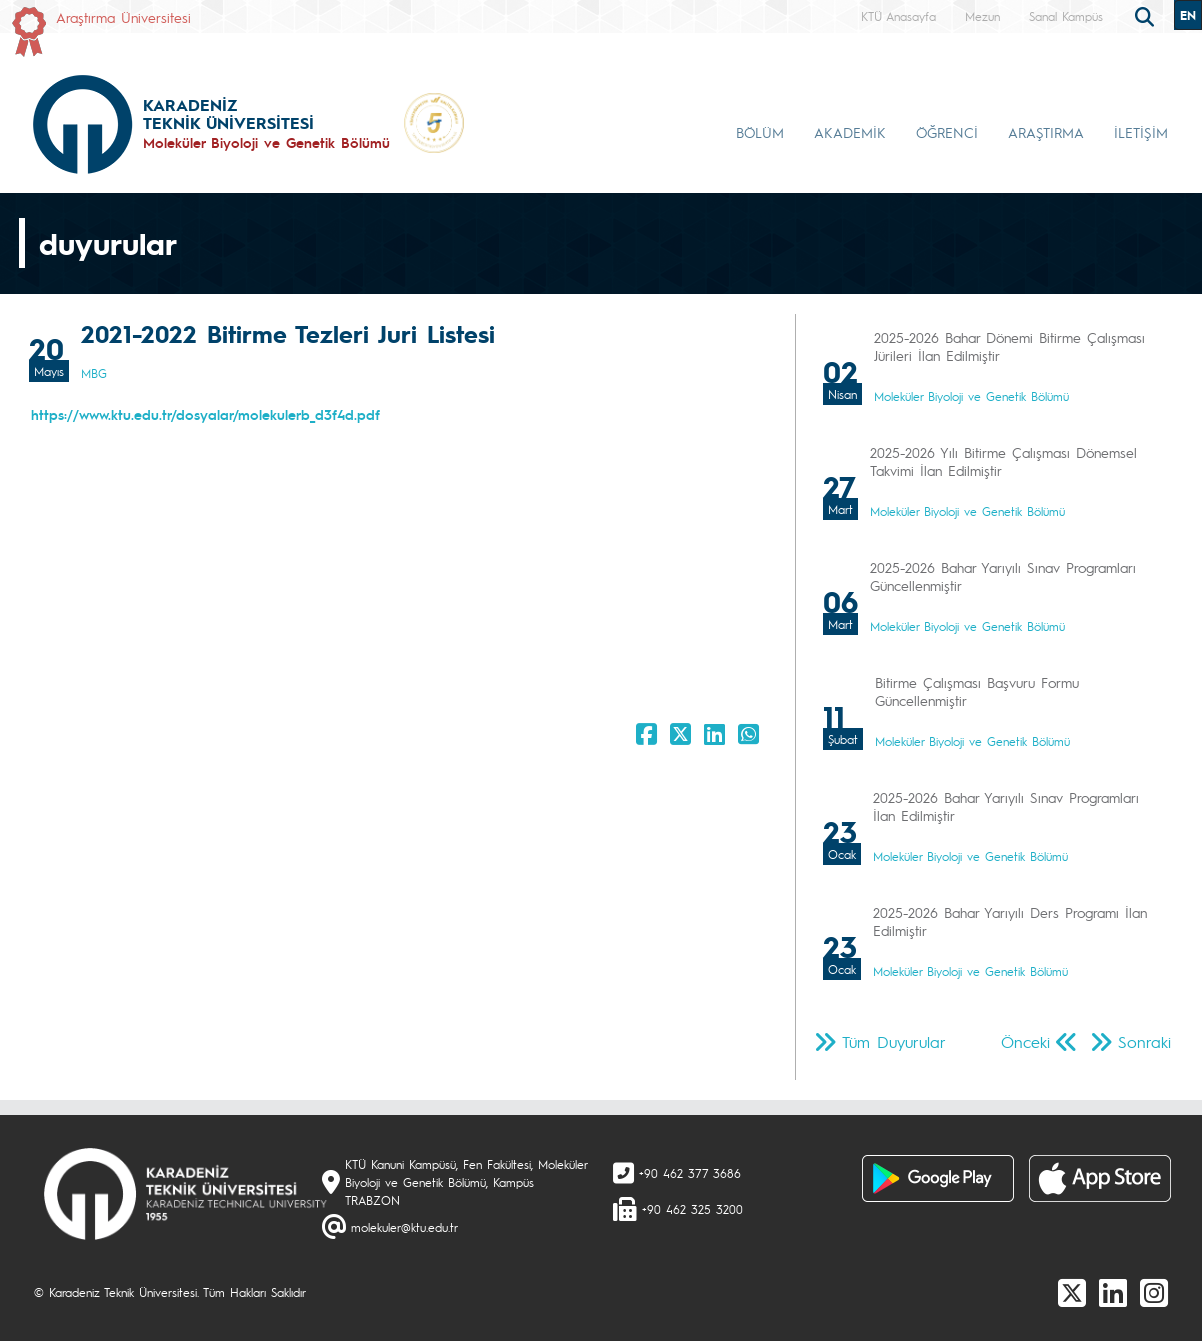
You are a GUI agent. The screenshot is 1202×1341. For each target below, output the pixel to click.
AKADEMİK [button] (850, 132)
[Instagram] (1154, 1292)
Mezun (982, 16)
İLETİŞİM (1141, 132)
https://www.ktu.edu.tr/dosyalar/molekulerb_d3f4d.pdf (205, 414)
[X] (1072, 1292)
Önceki (1025, 1041)
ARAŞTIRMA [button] (1046, 132)
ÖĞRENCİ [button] (947, 132)
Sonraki (1144, 1041)
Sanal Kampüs (1066, 16)
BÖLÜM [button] (760, 132)
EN (1188, 15)
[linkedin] (1113, 1292)
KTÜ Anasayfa (898, 16)
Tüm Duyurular (894, 1041)
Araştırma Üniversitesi (123, 17)
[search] (1147, 15)
